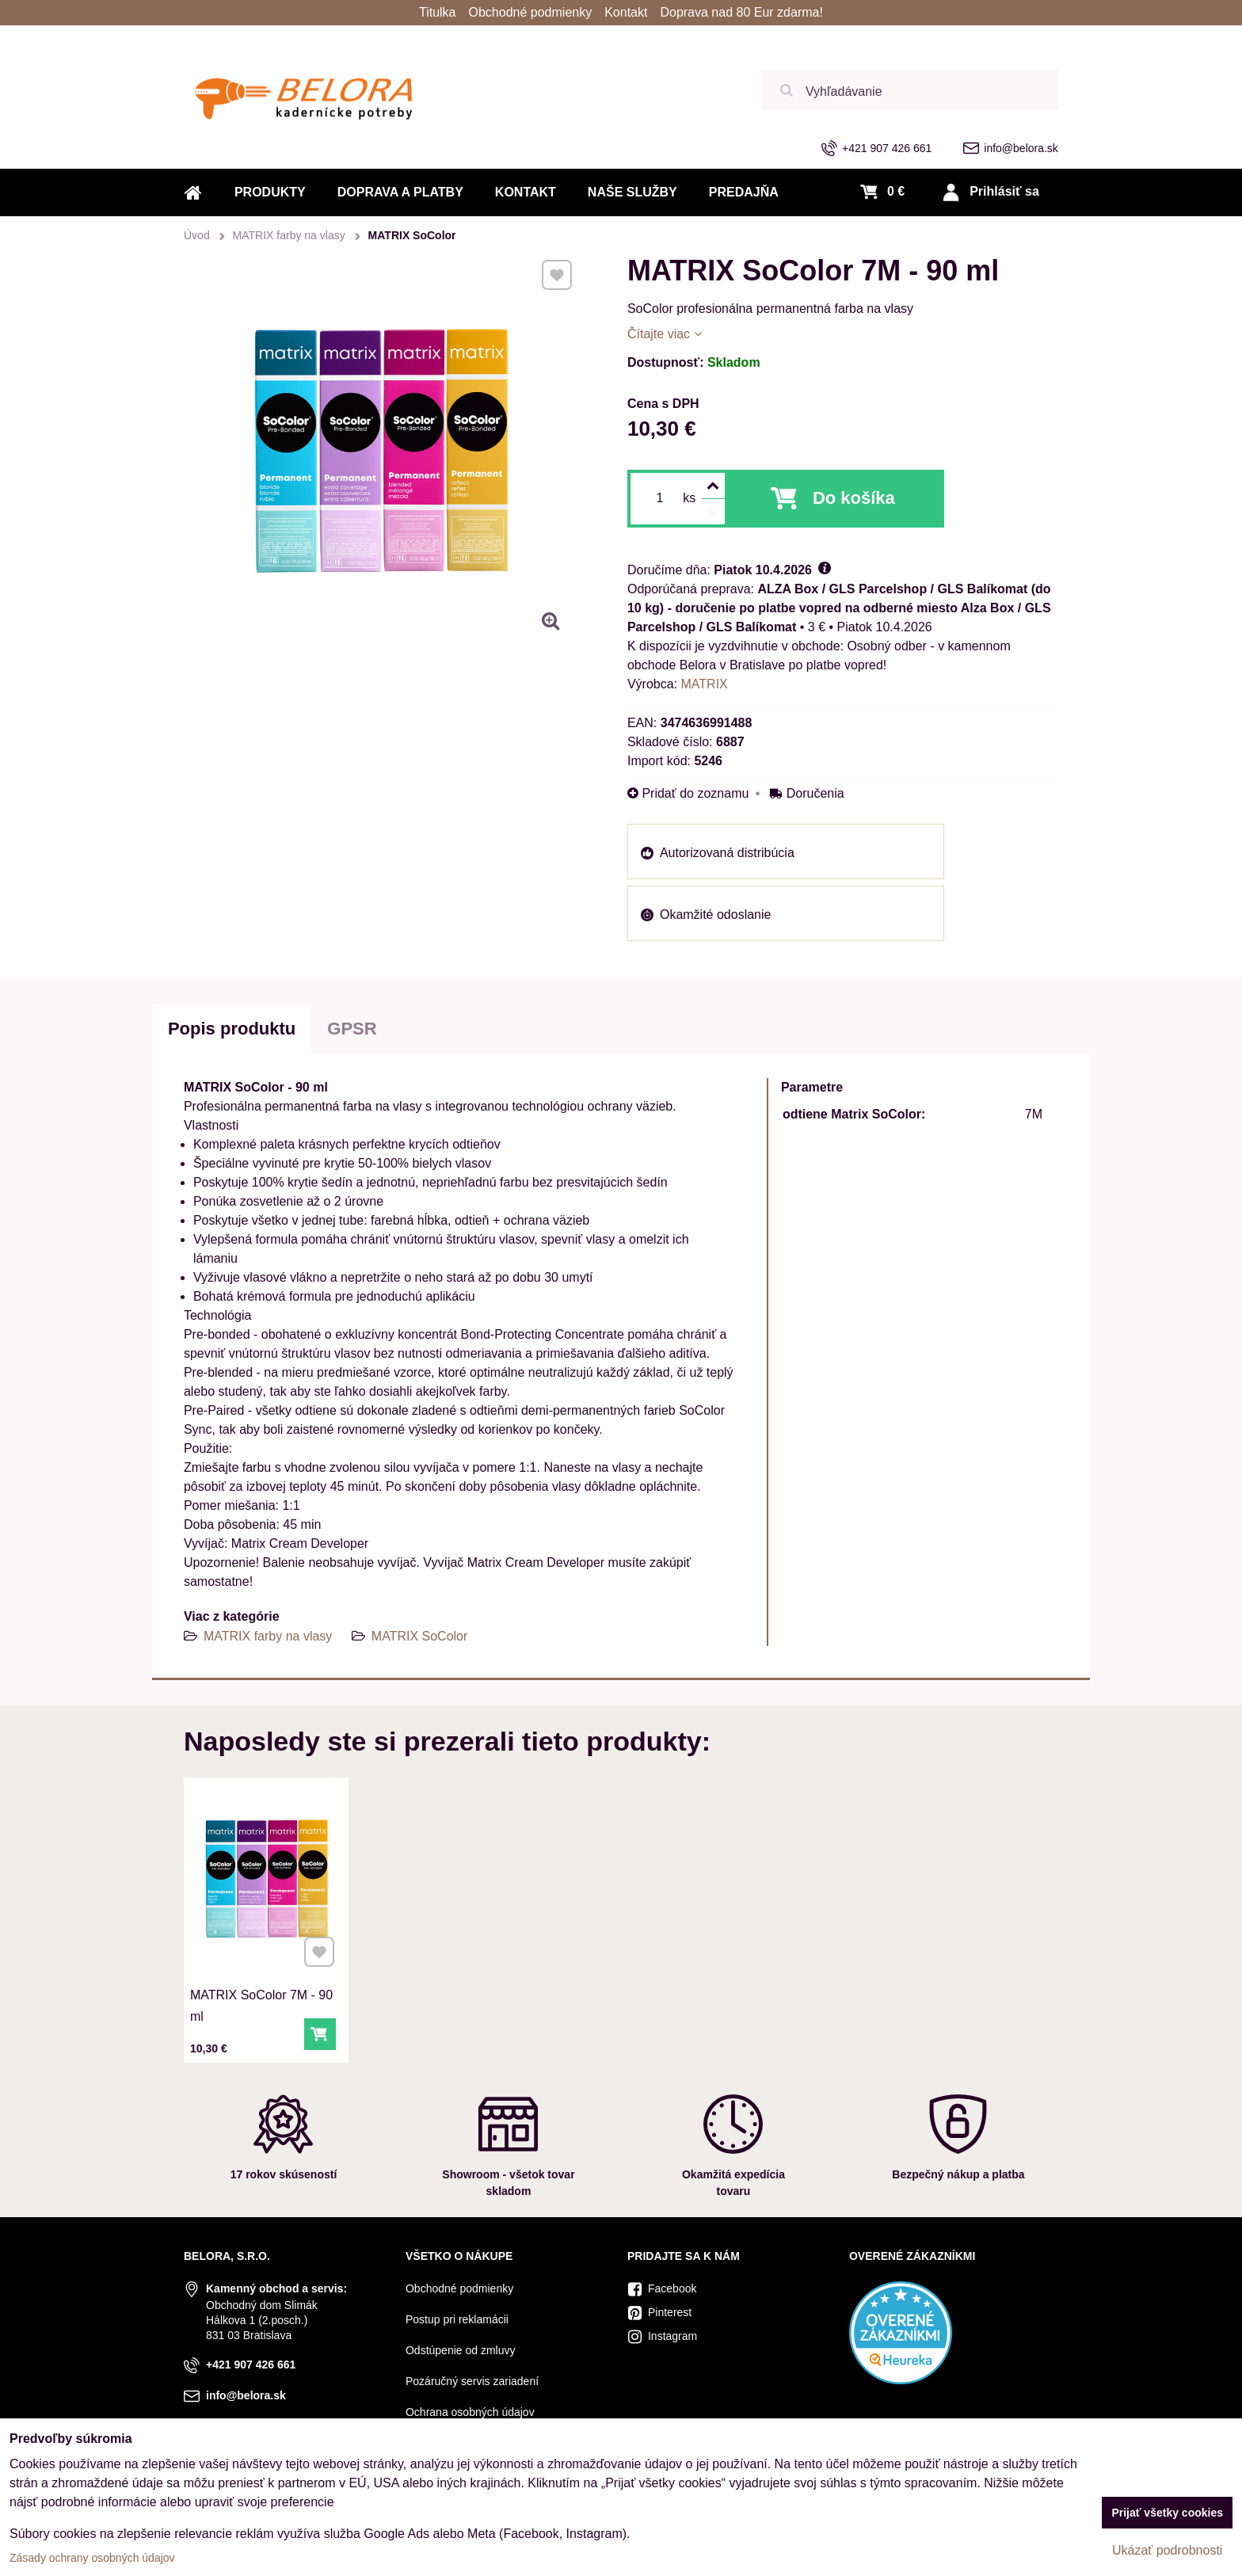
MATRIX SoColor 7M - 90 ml (262, 2001)
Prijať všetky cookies (1167, 2512)
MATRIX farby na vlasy (270, 1636)
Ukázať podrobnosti (1167, 2550)
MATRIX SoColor (419, 1636)
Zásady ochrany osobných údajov (92, 2557)
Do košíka (854, 498)
